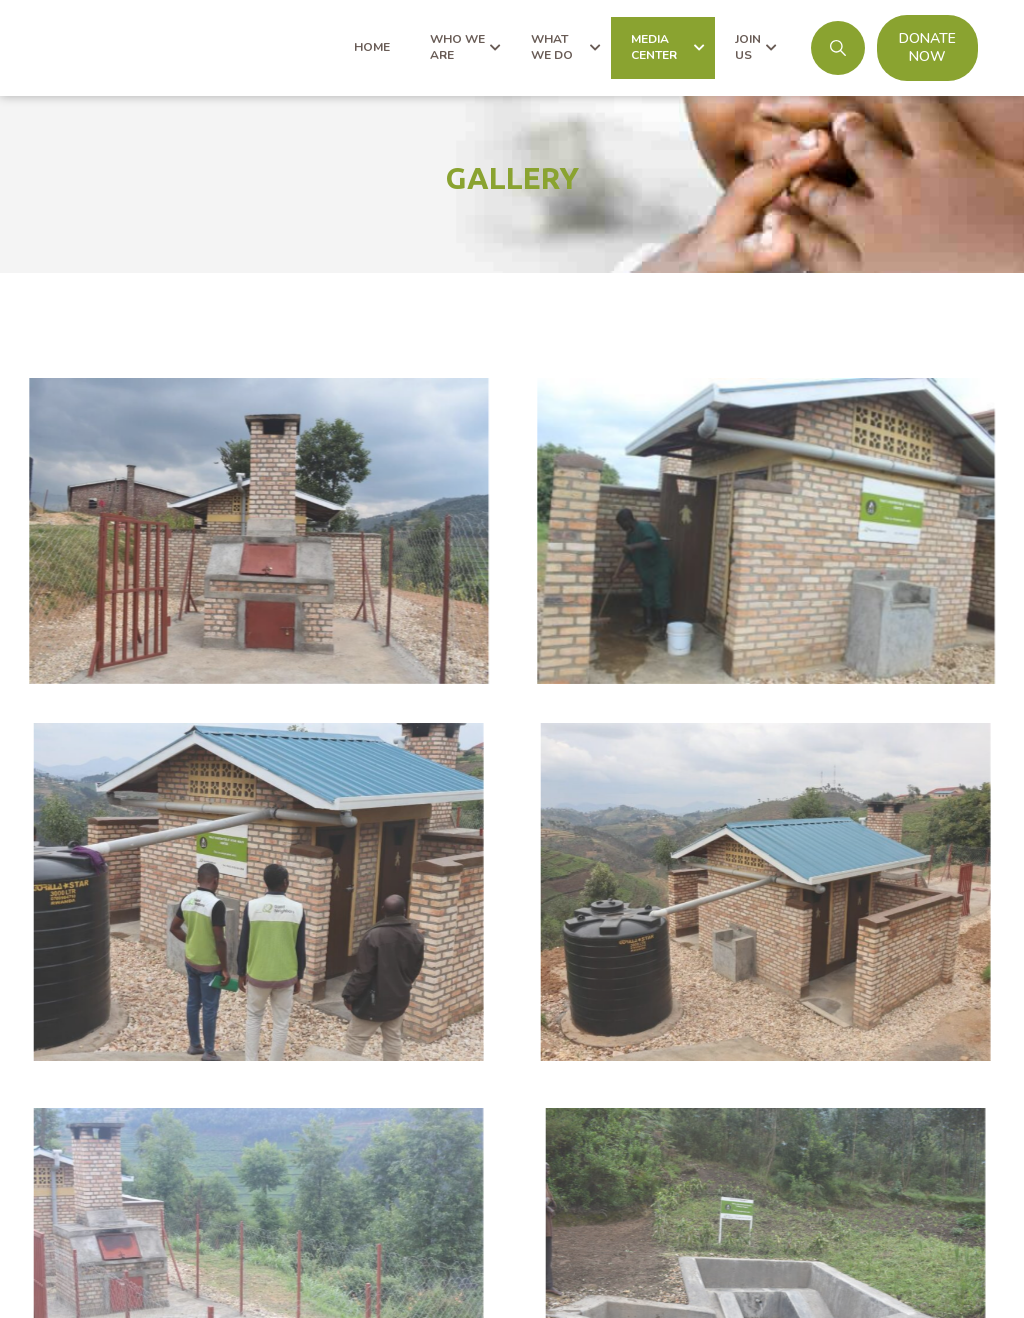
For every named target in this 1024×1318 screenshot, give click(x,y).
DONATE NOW (927, 47)
